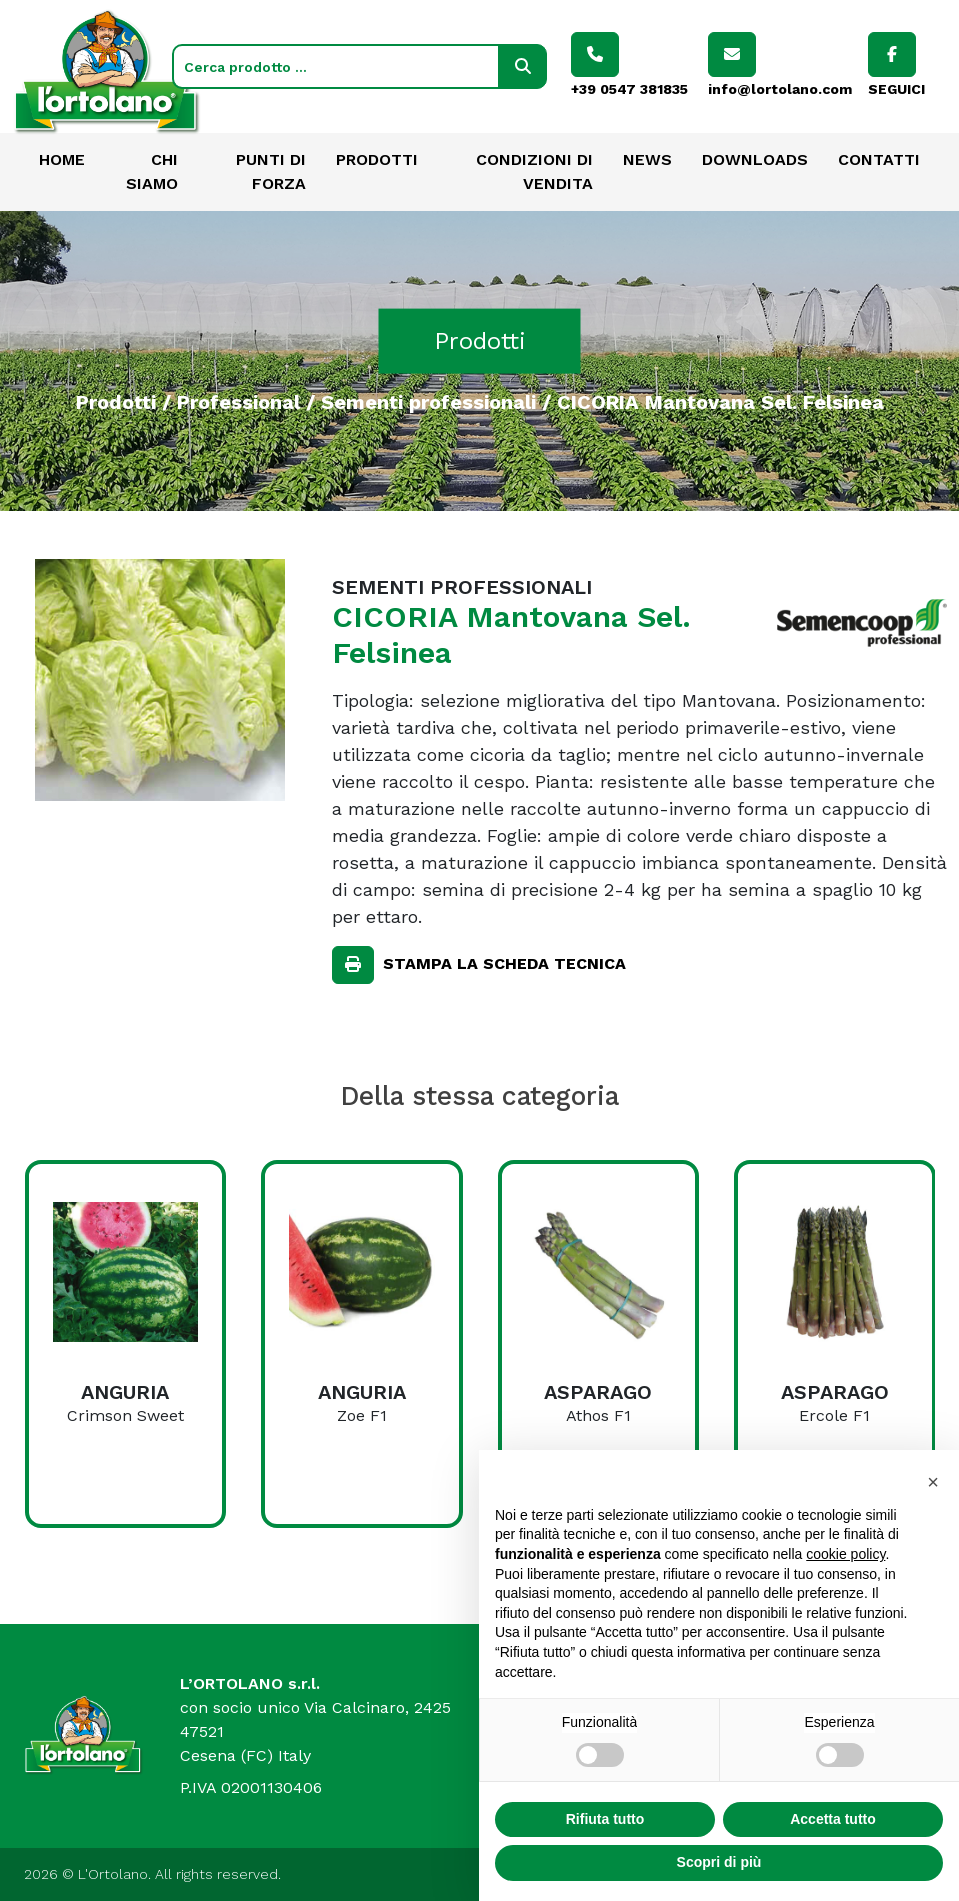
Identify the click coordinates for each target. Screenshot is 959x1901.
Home (62, 159)
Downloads (755, 159)
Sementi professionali (428, 401)
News (647, 159)
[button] (933, 1529)
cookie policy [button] (845, 1601)
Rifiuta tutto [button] (605, 1866)
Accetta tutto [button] (833, 1866)
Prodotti (377, 159)
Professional (238, 401)
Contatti (879, 159)
